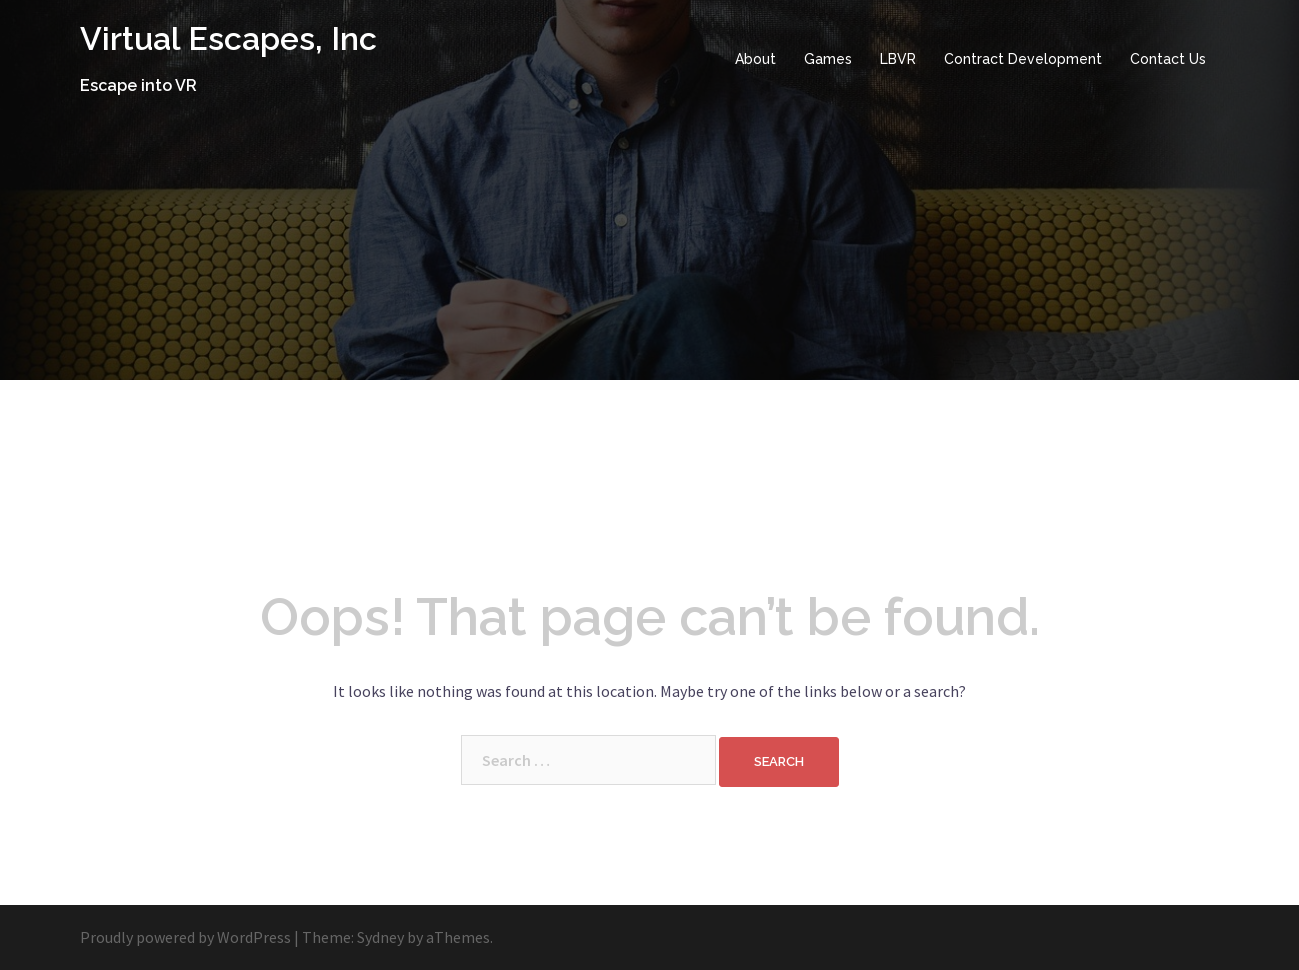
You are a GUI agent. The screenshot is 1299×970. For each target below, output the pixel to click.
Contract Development (1023, 59)
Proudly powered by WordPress (185, 937)
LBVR (898, 59)
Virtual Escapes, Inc (228, 38)
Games (828, 59)
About (755, 59)
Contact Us (1168, 59)
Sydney (380, 937)
